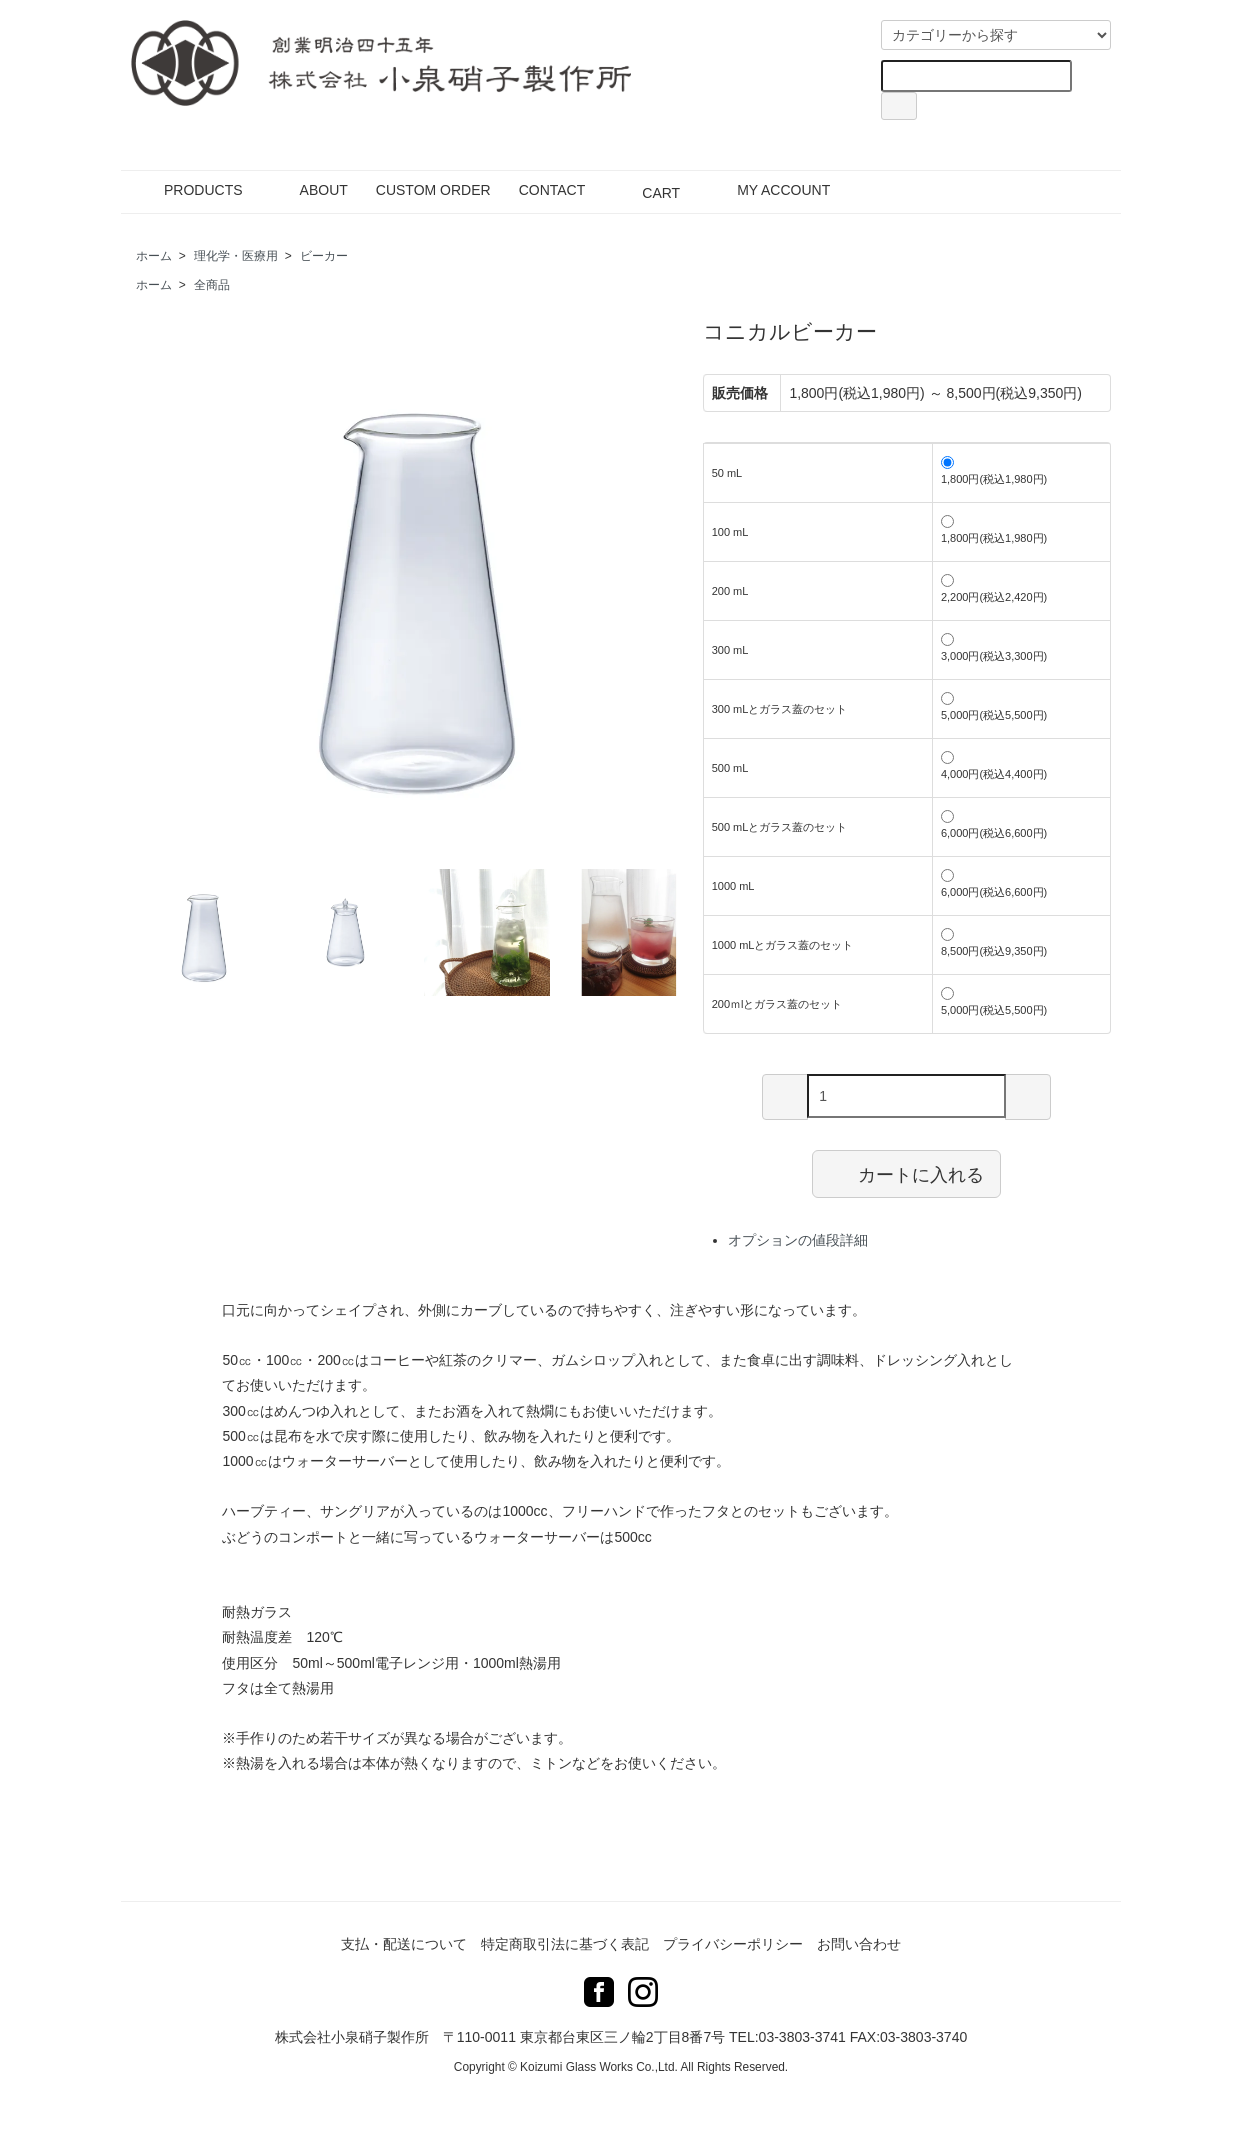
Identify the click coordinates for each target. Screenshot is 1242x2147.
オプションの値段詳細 (798, 1240)
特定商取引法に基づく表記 (565, 1944)
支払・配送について (404, 1944)
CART (646, 190)
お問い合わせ (859, 1944)
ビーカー (324, 256)
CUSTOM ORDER (433, 190)
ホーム (154, 256)
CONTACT (552, 190)
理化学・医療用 (236, 256)
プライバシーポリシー (733, 1944)
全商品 (212, 285)
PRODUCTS (189, 190)
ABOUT (309, 190)
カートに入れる (906, 1173)
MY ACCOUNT (769, 190)
